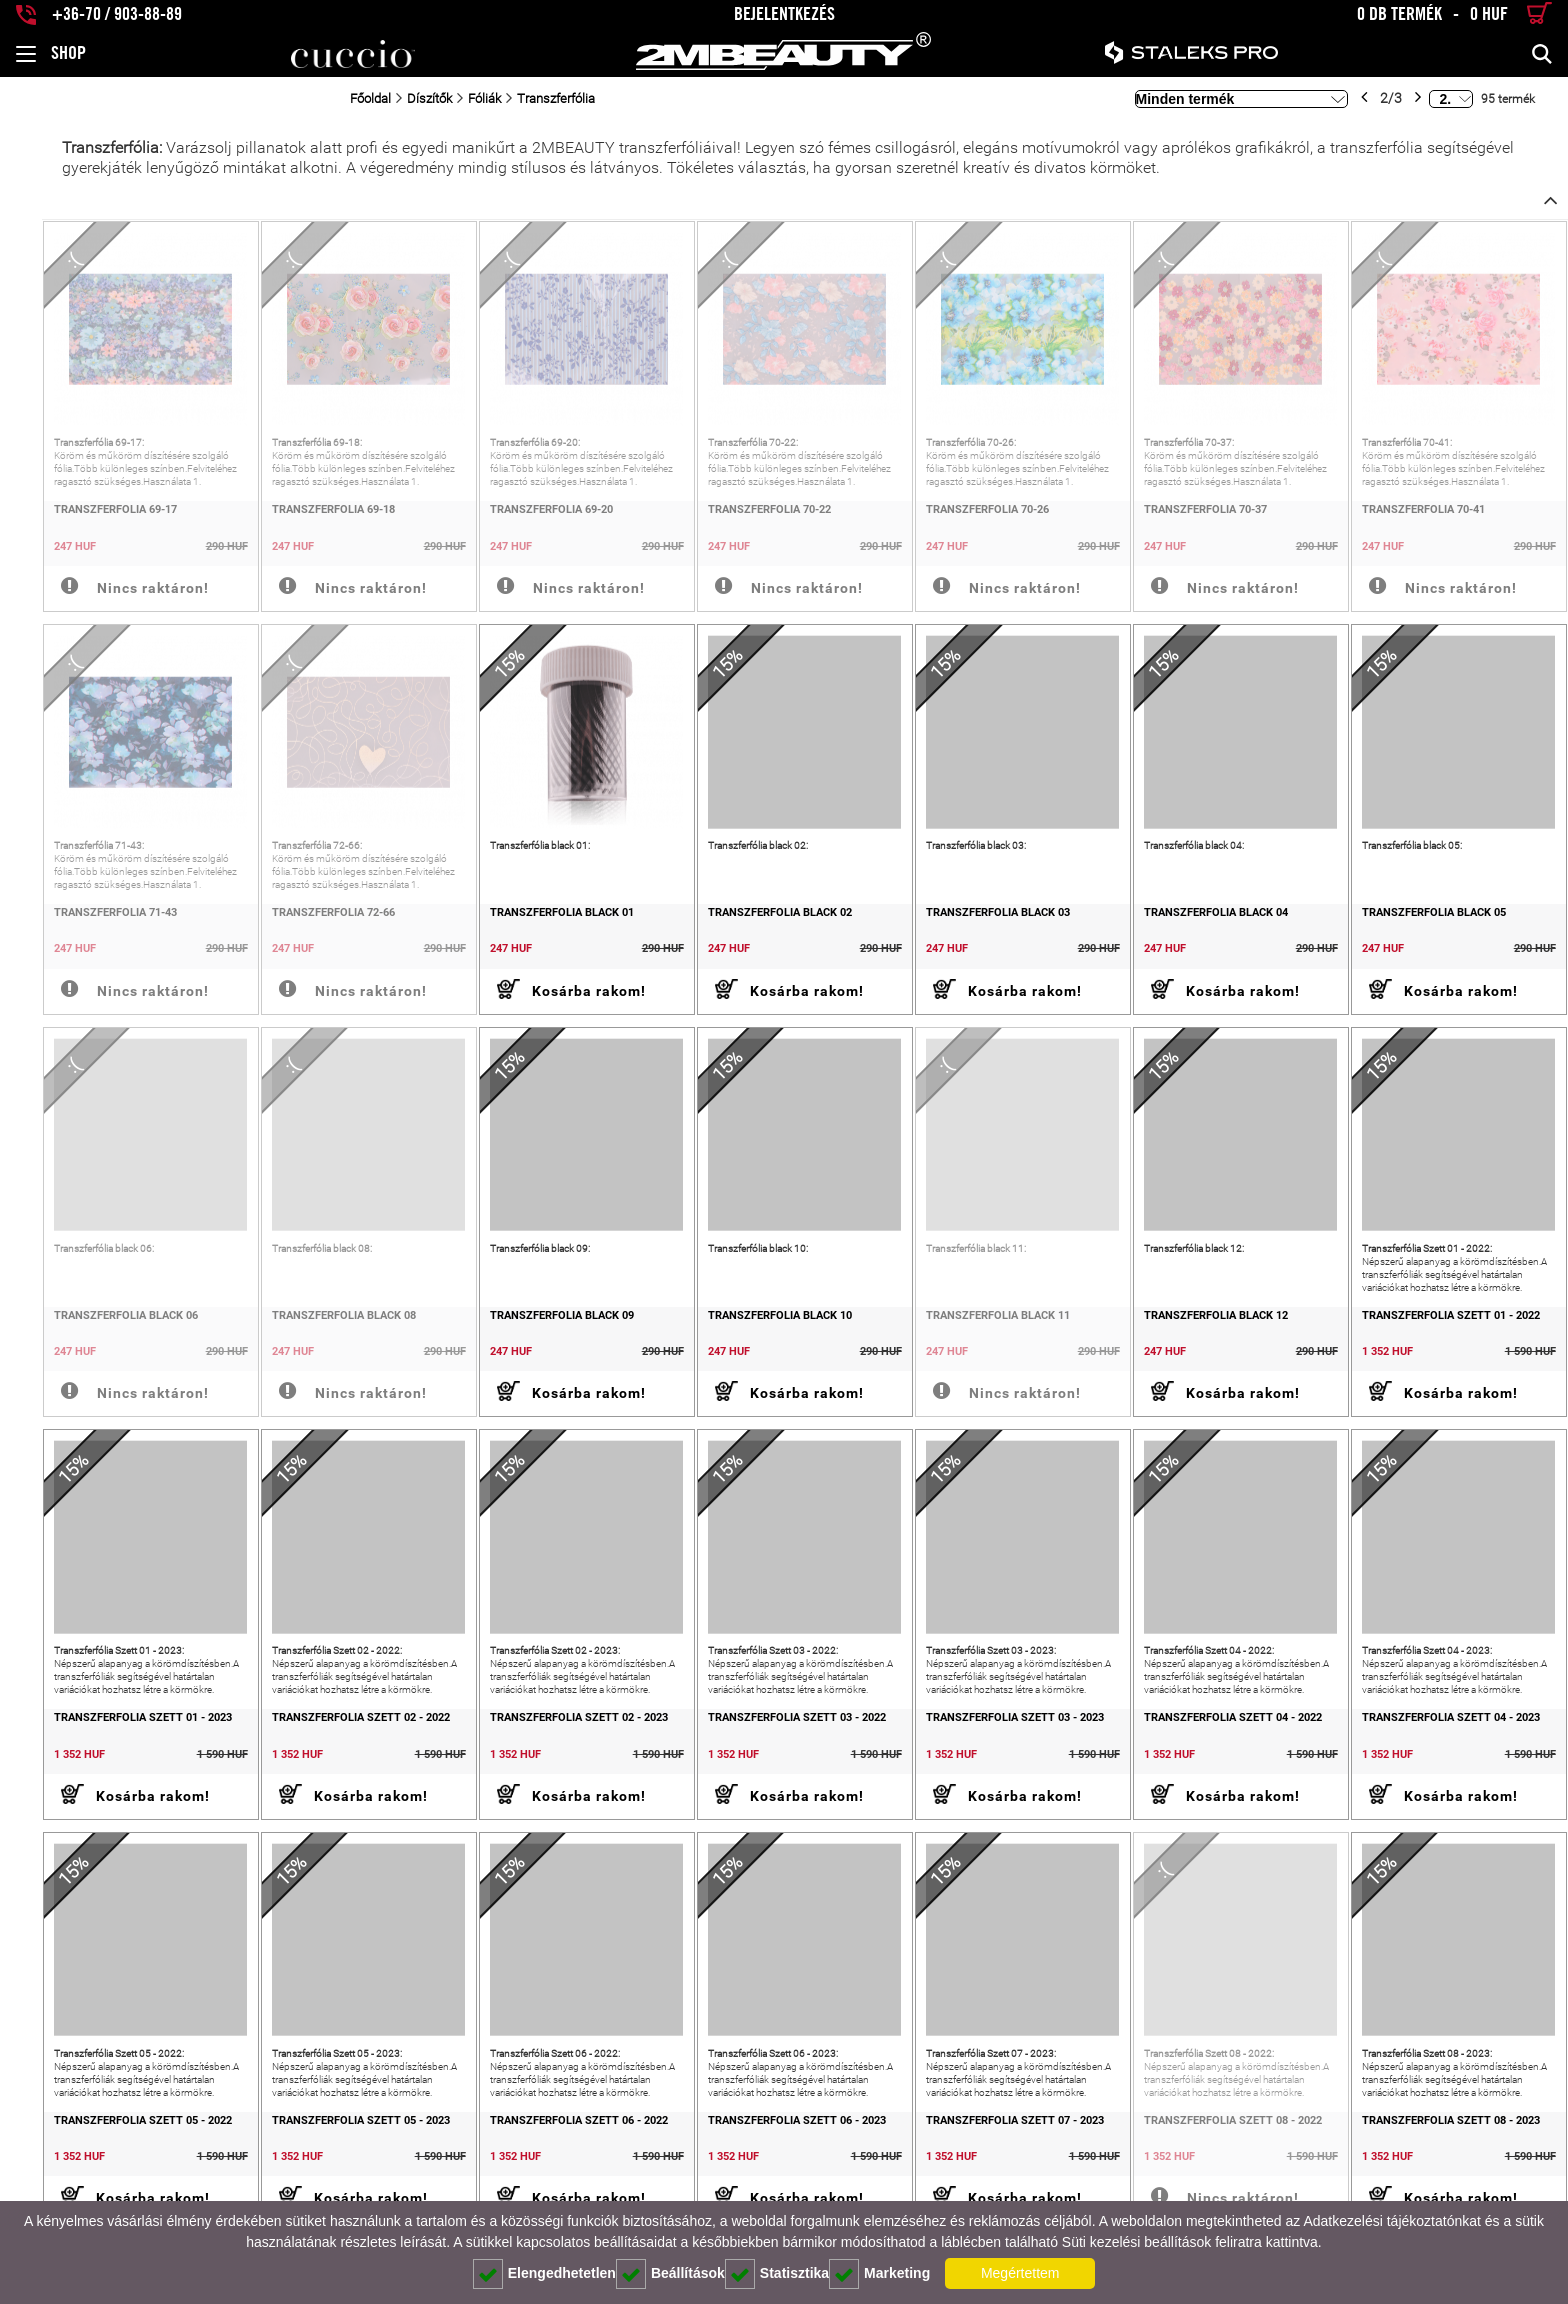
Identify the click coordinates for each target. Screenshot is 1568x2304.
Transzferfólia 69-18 (297, 516)
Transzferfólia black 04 (1204, 925)
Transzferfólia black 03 (980, 925)
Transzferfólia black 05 (1428, 925)
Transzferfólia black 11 (980, 1333)
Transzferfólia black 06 (84, 1333)
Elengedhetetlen (544, 2274)
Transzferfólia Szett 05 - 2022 (101, 2150)
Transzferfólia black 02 (756, 925)
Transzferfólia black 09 (532, 1333)
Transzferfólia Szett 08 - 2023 (1445, 2150)
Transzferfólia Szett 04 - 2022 (1221, 1742)
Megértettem (1020, 2273)
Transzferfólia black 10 (756, 1333)
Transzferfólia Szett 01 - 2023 (101, 1742)
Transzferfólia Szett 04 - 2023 (1445, 1742)
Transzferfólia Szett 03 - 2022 (773, 1742)
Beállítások (670, 2274)
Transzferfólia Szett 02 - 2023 (549, 1742)
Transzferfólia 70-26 (969, 516)
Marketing (879, 2274)
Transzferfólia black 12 (1204, 1333)
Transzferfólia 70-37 (1193, 516)
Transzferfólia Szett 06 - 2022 (549, 2150)
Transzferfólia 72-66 (297, 925)
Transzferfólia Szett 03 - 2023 (997, 1742)
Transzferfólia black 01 (532, 925)
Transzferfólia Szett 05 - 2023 (325, 2150)
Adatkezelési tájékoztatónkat (1391, 2221)
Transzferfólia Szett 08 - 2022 (1221, 2150)
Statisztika (777, 2274)
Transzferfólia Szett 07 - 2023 (997, 2150)
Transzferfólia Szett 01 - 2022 (1445, 1333)
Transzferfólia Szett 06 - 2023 (773, 2150)
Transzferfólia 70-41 (1417, 516)
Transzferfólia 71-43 (73, 925)
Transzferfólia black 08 (308, 1333)
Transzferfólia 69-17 (73, 516)
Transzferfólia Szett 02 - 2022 (325, 1742)
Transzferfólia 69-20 (521, 516)
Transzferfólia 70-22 (745, 516)
